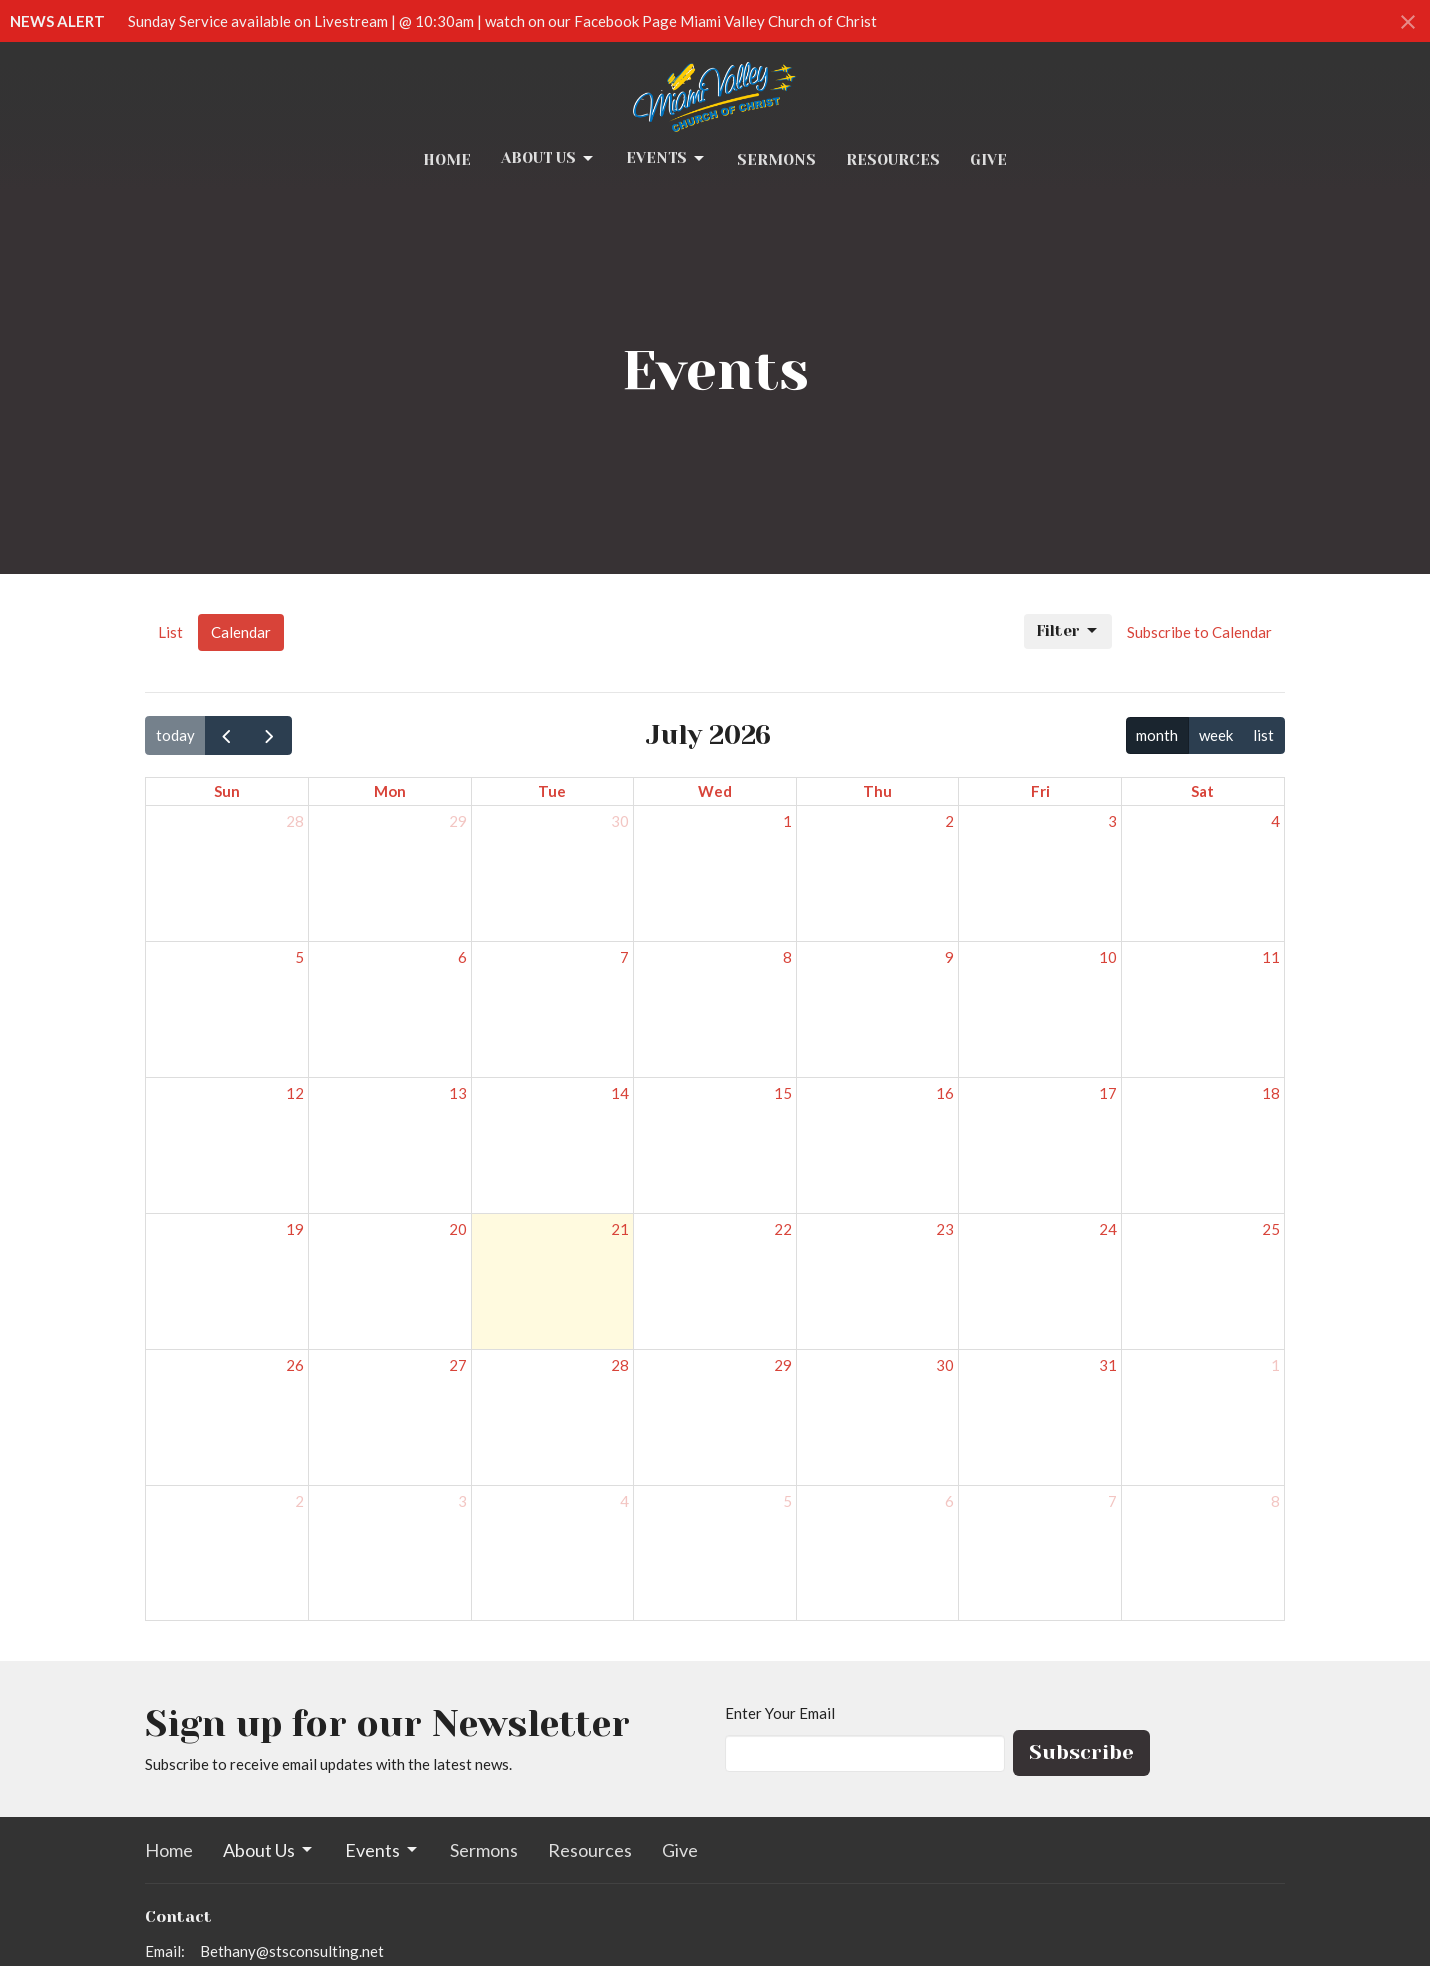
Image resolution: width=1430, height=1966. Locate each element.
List (170, 632)
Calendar (241, 632)
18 (1271, 1093)
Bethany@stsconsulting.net (292, 1951)
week (1216, 735)
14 (620, 1093)
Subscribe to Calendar (1199, 632)
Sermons (776, 160)
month (1157, 735)
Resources (893, 160)
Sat (1202, 791)
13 (458, 1093)
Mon (390, 791)
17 (1108, 1093)
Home (447, 160)
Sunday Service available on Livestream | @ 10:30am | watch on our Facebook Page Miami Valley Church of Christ (502, 21)
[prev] (227, 735)
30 (620, 821)
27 (458, 1365)
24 (1108, 1229)
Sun (227, 791)
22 (783, 1229)
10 (1108, 957)
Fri (1040, 791)
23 (945, 1229)
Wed (715, 791)
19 (295, 1229)
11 (1271, 957)
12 (295, 1093)
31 (1108, 1365)
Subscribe (1081, 1752)
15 (783, 1093)
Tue (552, 791)
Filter (1068, 631)
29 (458, 821)
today (175, 735)
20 (458, 1229)
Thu (877, 791)
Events (666, 159)
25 (1271, 1229)
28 (295, 821)
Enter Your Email (780, 1713)
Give (988, 160)
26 (295, 1365)
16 (945, 1093)
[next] (270, 735)
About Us (548, 159)
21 (620, 1229)
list (1263, 735)
